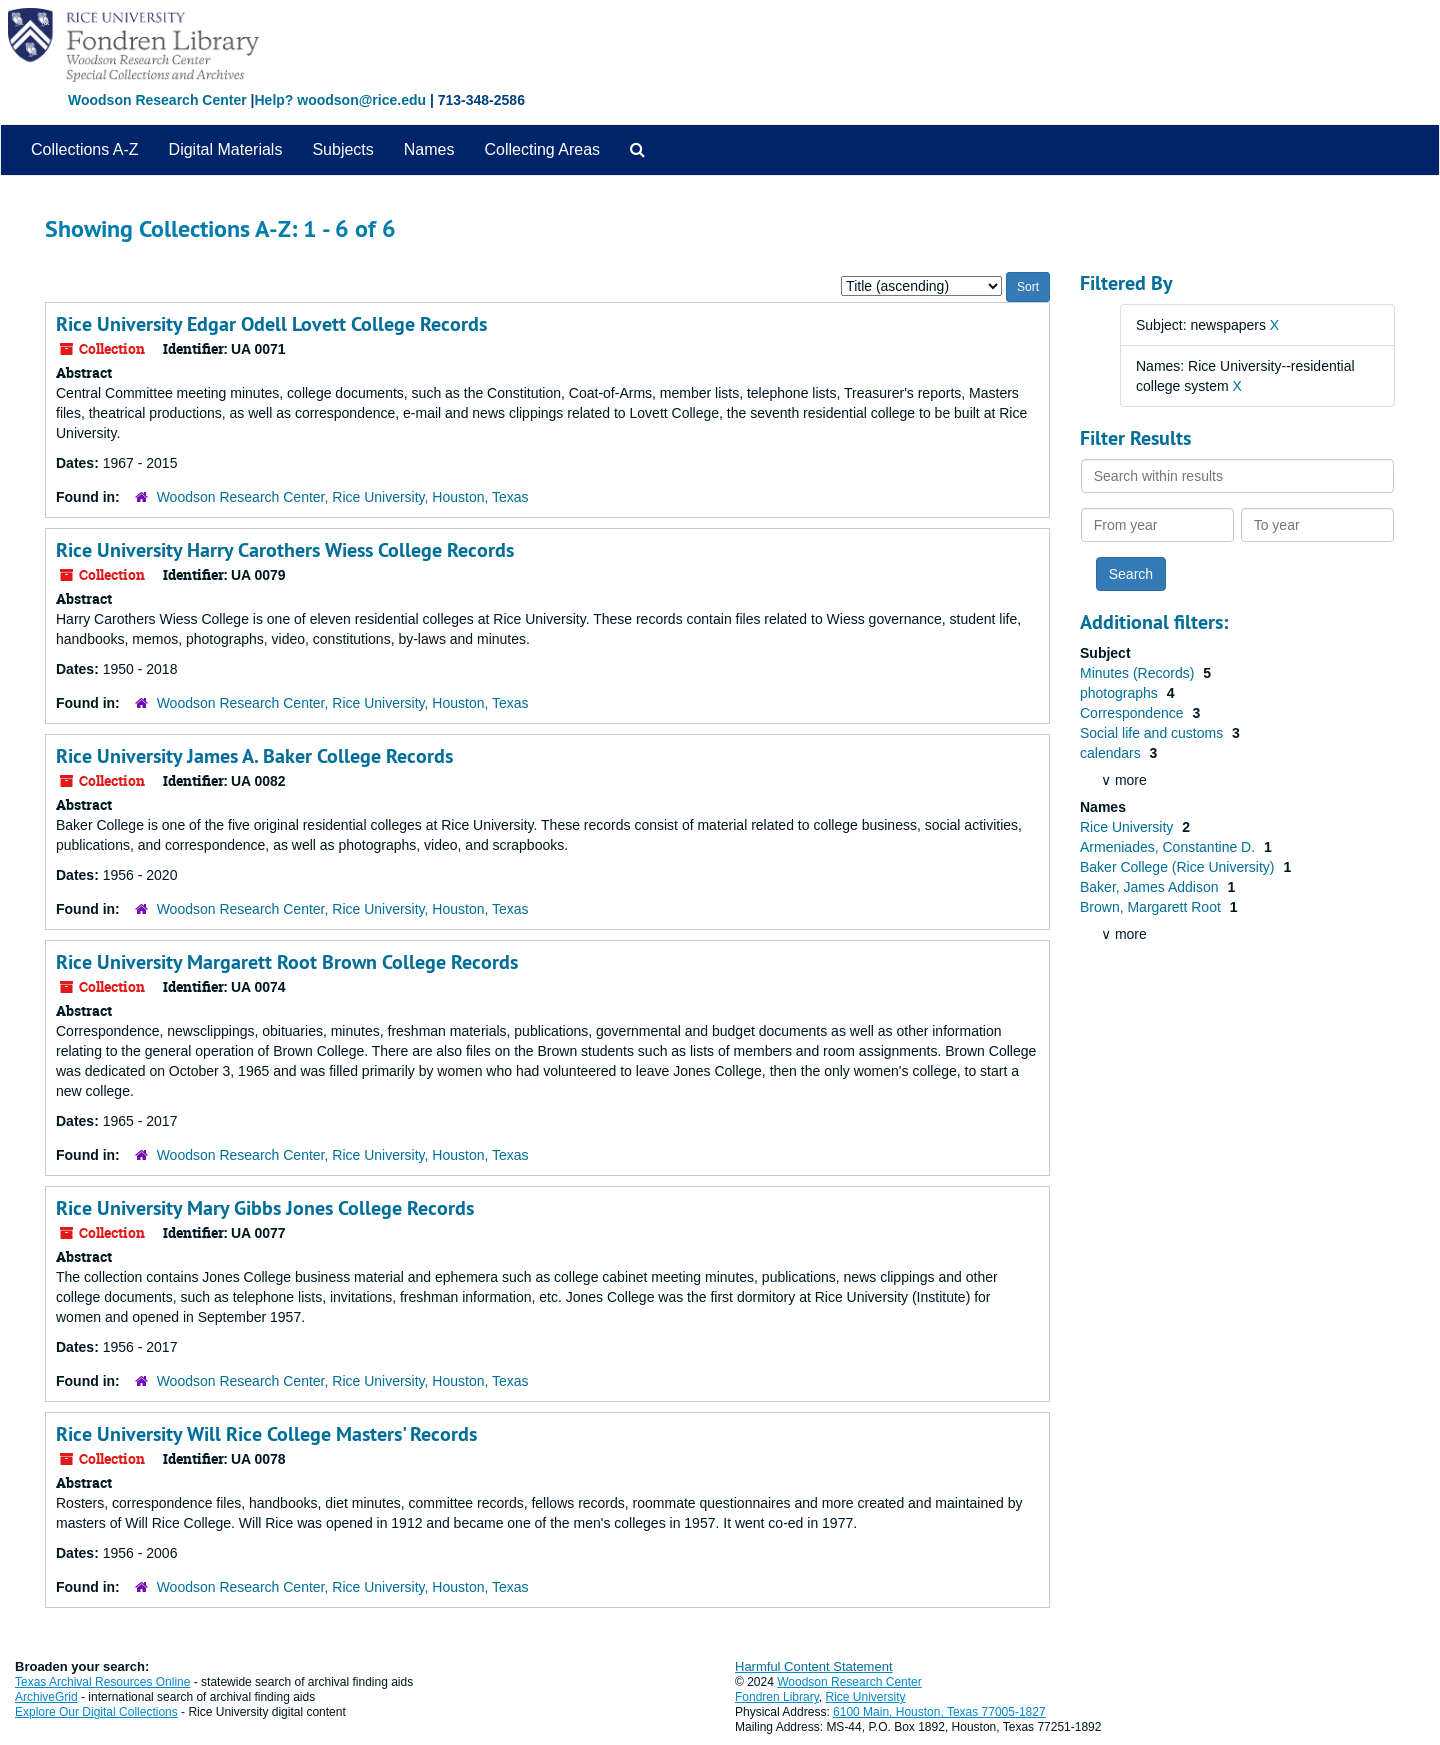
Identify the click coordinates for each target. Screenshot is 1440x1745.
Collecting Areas (542, 149)
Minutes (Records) (1139, 673)
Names (429, 149)
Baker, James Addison (1151, 887)
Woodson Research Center (157, 100)
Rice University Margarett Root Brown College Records (287, 962)
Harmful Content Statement (814, 1666)
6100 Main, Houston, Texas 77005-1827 (939, 1712)
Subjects (342, 149)
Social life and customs (1153, 733)
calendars (1112, 753)
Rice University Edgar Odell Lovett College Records (271, 324)
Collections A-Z (85, 149)
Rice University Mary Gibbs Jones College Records (265, 1208)
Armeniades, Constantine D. (1169, 847)
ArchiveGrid (46, 1697)
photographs (1121, 693)
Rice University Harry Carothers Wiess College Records (285, 550)
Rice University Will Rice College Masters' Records (266, 1434)
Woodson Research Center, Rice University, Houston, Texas (343, 497)
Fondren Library (777, 1697)
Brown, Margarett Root (1152, 907)
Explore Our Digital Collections (96, 1712)
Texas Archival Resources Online (102, 1682)
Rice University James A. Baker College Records (254, 756)
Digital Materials (226, 149)
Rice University (1128, 827)
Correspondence (1133, 713)
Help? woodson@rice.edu (340, 100)
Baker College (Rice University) (1179, 867)
